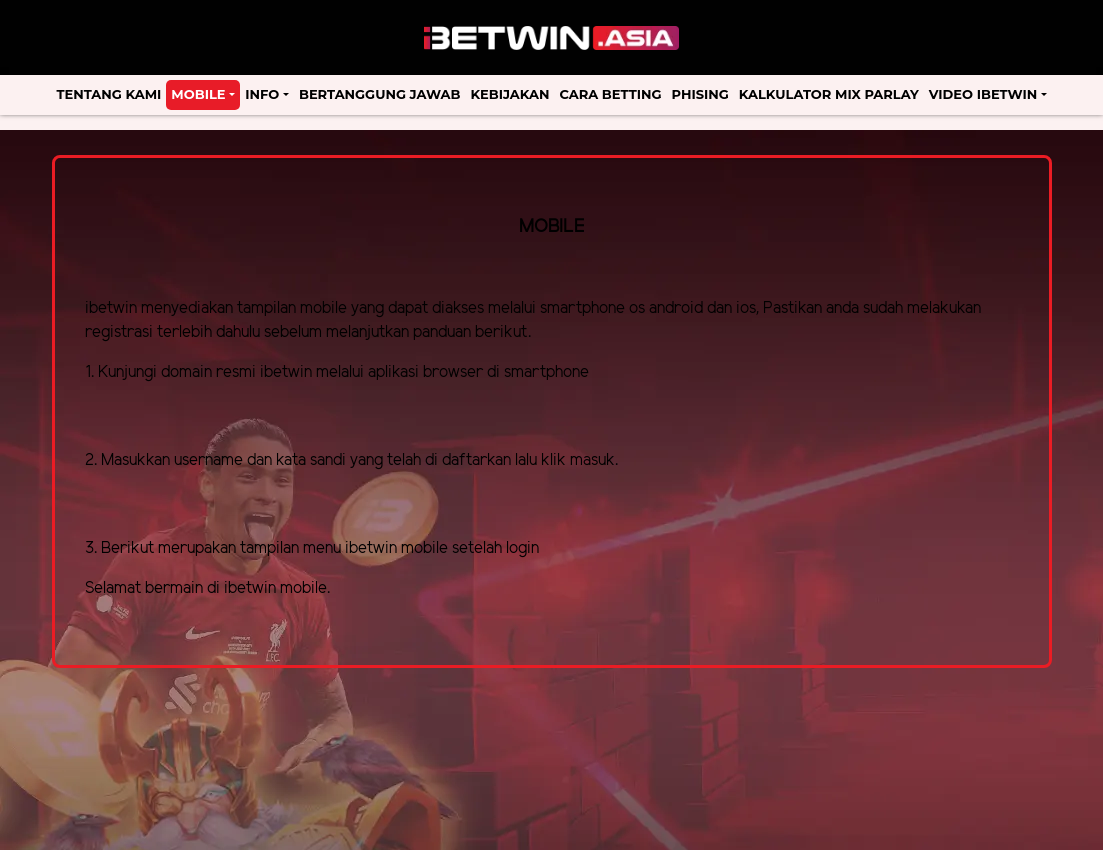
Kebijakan (509, 94)
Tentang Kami (109, 94)
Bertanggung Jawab (379, 94)
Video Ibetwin (983, 94)
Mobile (198, 94)
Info (262, 94)
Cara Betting (610, 94)
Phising (700, 94)
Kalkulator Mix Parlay (829, 94)
